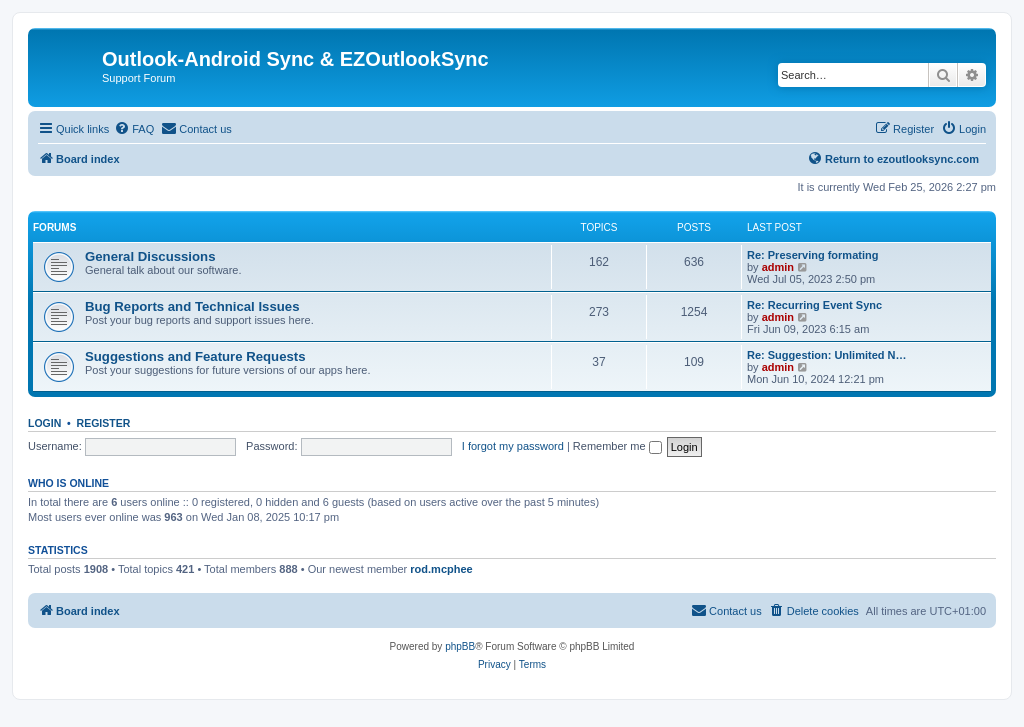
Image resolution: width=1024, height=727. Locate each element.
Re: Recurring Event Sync (814, 305)
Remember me (617, 446)
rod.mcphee (441, 569)
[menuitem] (134, 129)
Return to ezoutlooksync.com (893, 158)
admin (778, 267)
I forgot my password (513, 446)
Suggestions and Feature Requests (195, 356)
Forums (54, 227)
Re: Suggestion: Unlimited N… (827, 355)
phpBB (460, 646)
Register (104, 423)
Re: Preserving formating (812, 255)
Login (44, 423)
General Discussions (150, 256)
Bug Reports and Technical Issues (192, 306)
